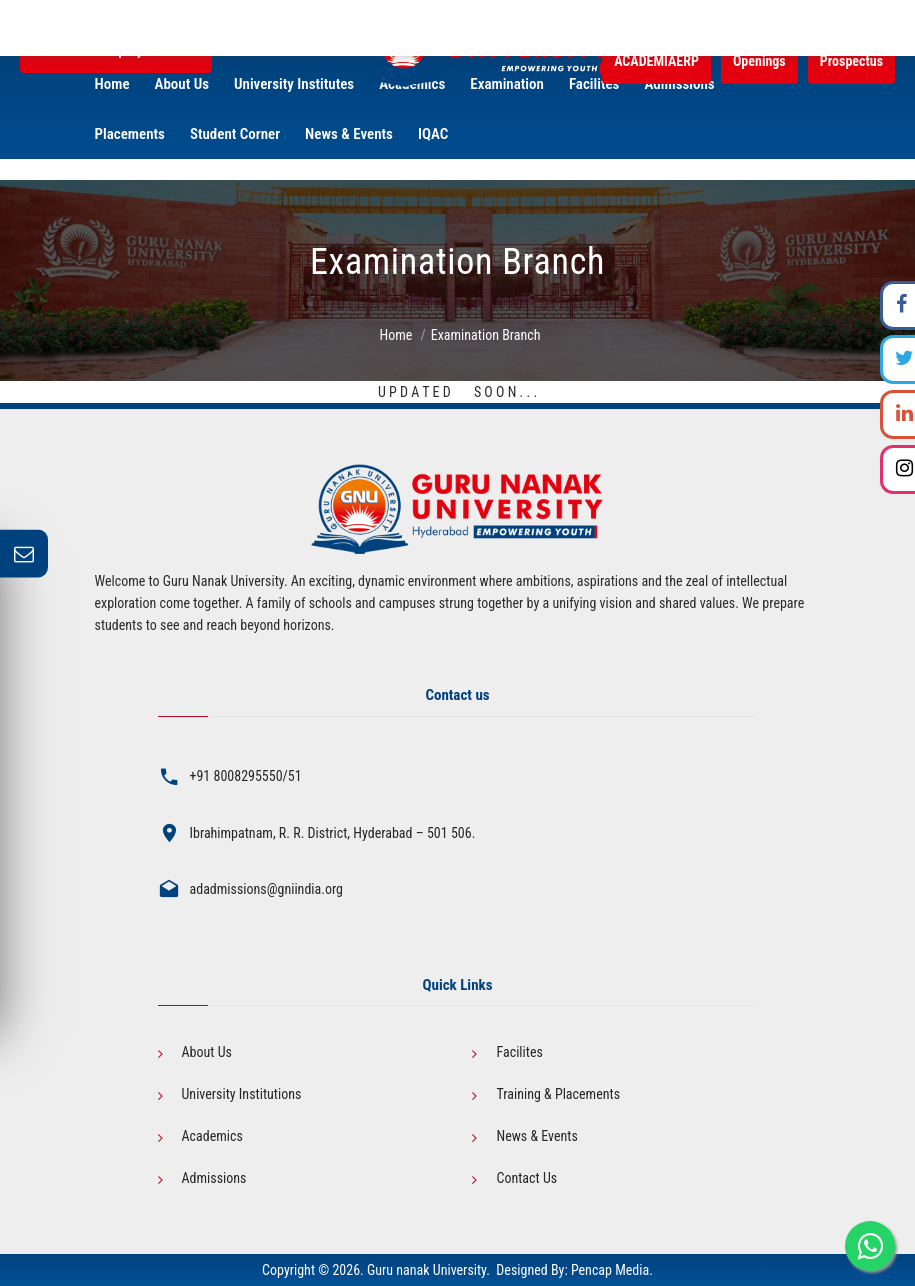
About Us (207, 1052)
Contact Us (526, 1178)
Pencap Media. (612, 1270)
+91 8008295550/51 (246, 776)
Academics (212, 1136)
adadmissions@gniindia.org (267, 889)
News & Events (536, 1136)
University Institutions (242, 1094)
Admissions (214, 1178)
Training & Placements (558, 1094)
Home (395, 335)
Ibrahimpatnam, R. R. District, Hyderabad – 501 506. (333, 833)
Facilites (519, 1052)
